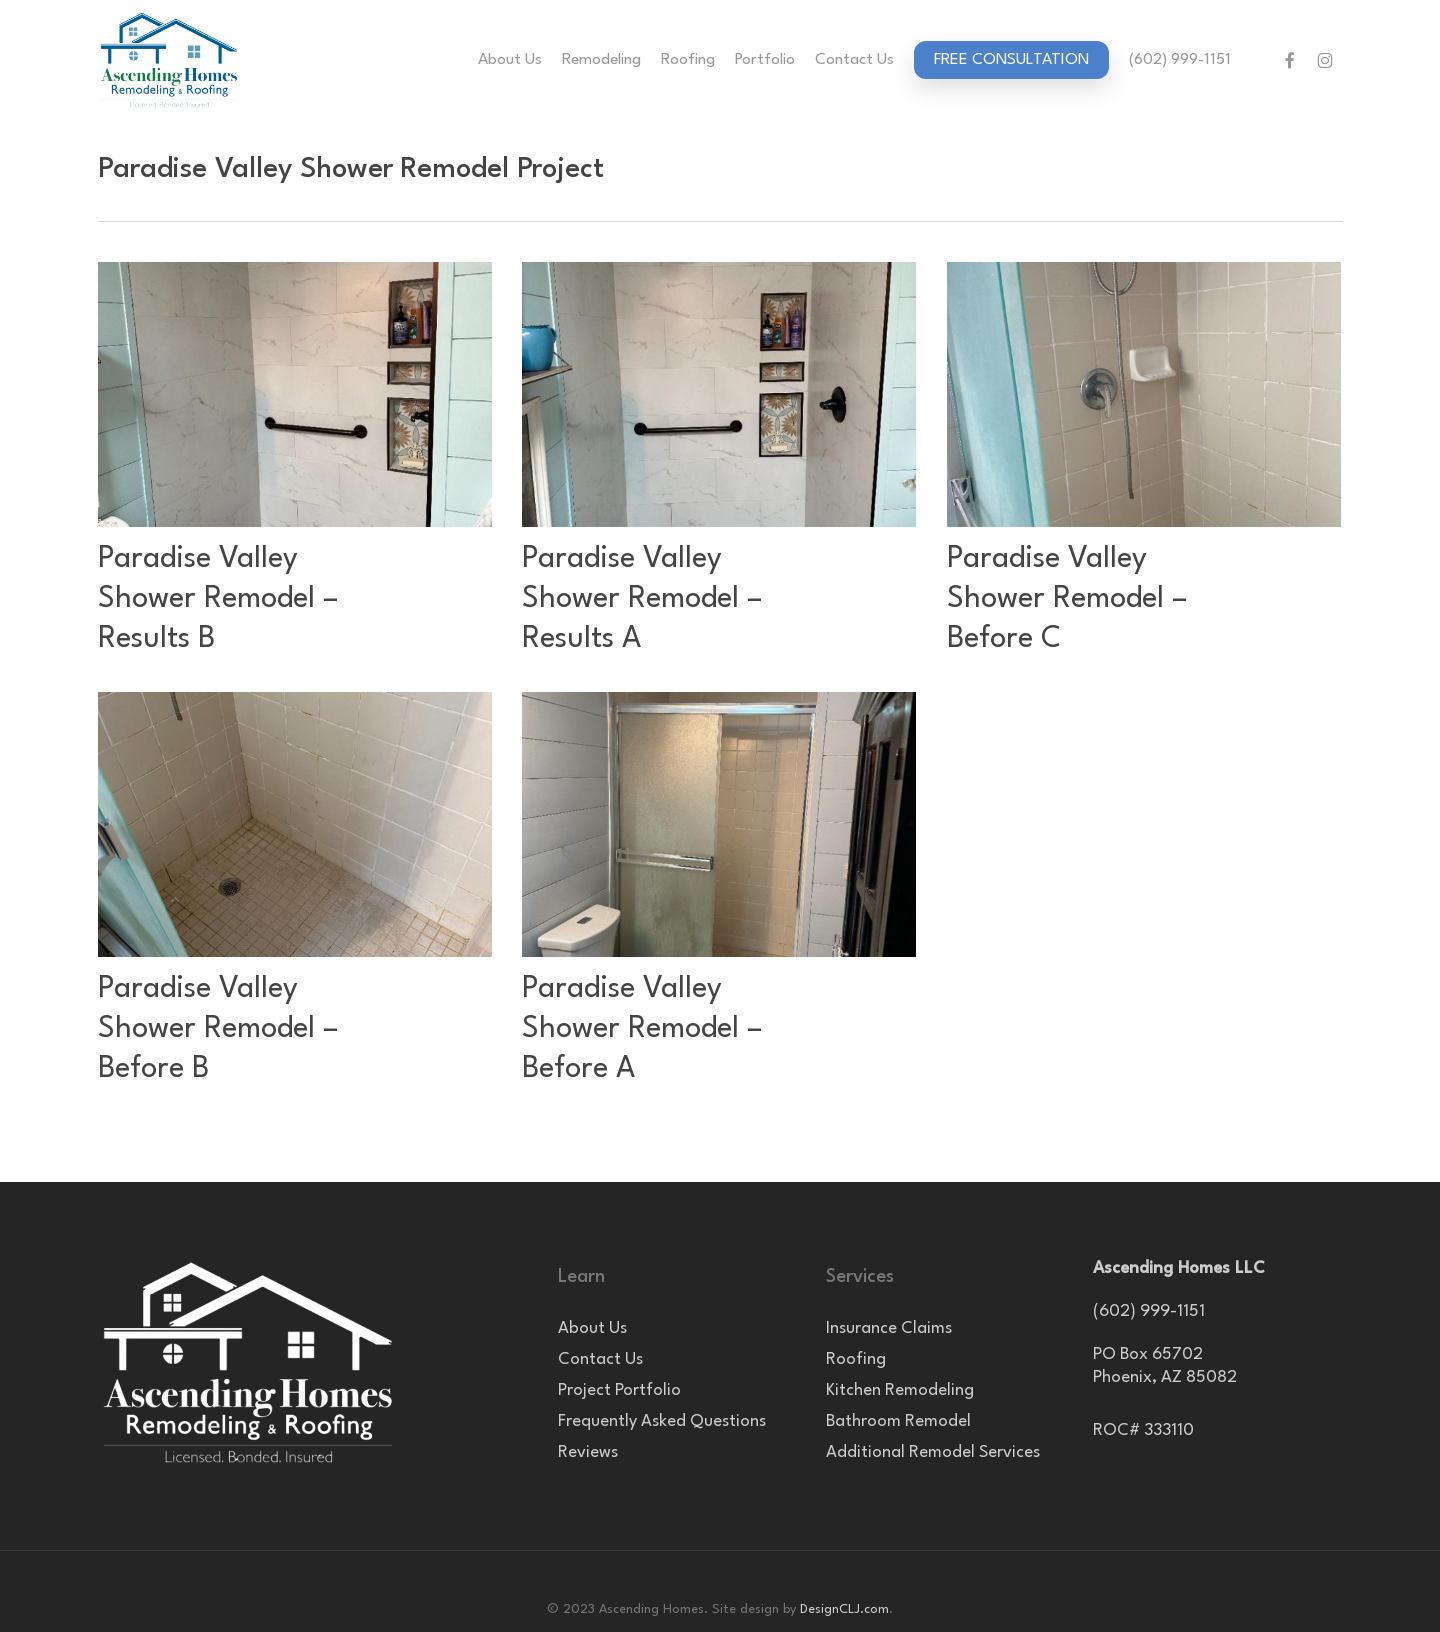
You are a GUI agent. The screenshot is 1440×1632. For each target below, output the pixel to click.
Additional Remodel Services (933, 1452)
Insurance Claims (889, 1328)
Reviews (588, 1452)
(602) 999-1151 (1149, 1311)
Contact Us (600, 1359)
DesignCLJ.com (844, 1609)
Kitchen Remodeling (900, 1390)
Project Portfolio (619, 1390)
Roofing (856, 1359)
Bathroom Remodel (898, 1421)
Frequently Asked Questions (662, 1421)
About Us (592, 1328)
